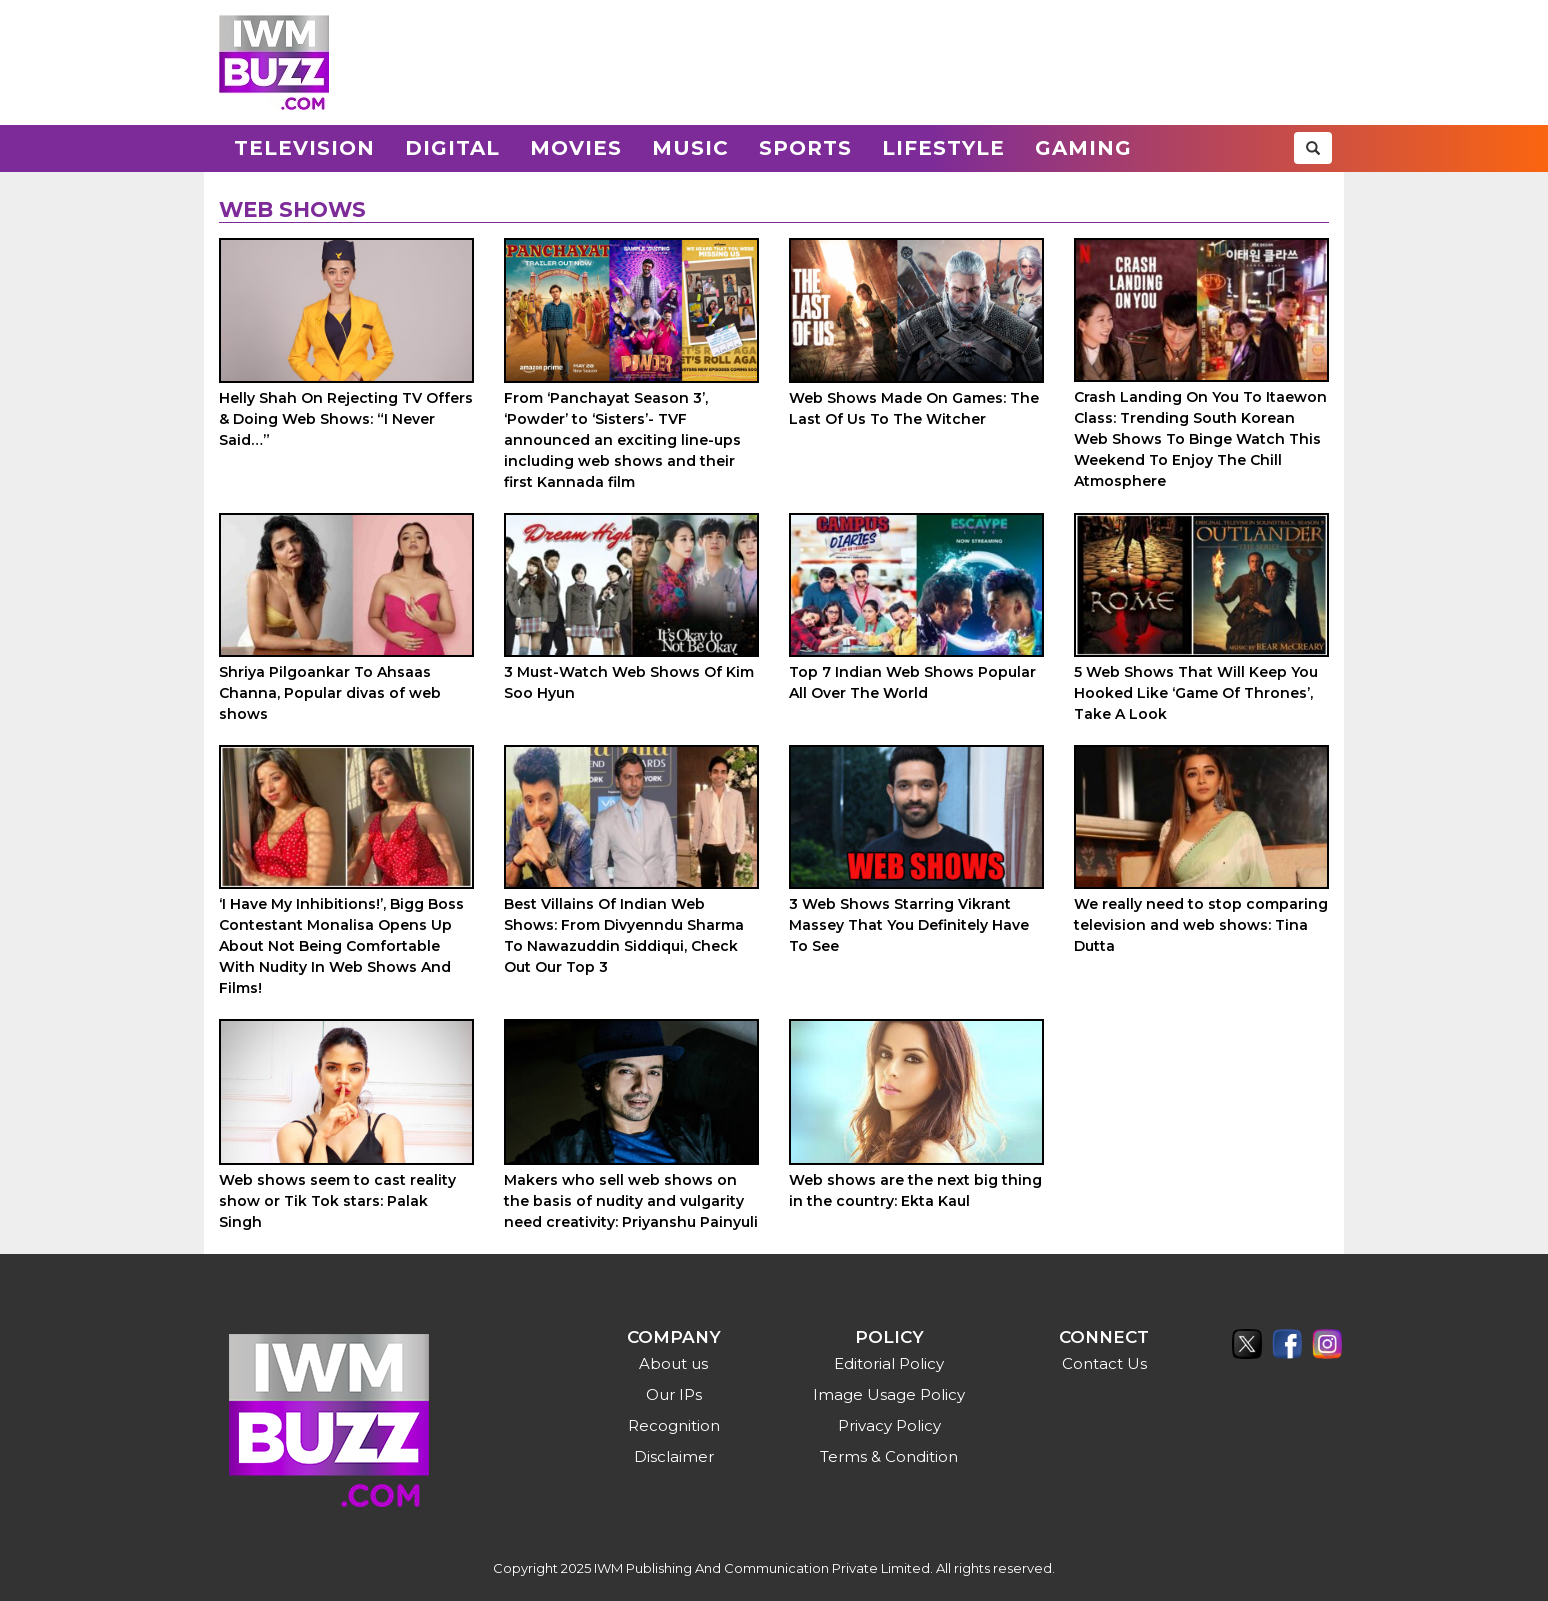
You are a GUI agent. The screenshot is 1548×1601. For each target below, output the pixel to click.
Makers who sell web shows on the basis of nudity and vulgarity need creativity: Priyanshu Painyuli (631, 1201)
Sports (805, 148)
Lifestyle (943, 148)
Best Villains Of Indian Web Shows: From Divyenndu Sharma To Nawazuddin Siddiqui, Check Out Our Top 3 (624, 935)
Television (304, 148)
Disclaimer (674, 1456)
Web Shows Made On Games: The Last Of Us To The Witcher (914, 408)
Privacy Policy (889, 1425)
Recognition (674, 1425)
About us (673, 1363)
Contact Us (1104, 1363)
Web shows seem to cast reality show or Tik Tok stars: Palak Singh (337, 1201)
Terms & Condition (889, 1456)
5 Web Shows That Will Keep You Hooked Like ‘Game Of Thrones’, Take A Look (1196, 693)
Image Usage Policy (889, 1394)
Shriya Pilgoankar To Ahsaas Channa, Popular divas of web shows (330, 693)
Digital (452, 148)
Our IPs (674, 1394)
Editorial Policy (889, 1363)
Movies (576, 148)
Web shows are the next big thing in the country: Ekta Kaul (915, 1190)
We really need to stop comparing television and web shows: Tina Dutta (1201, 925)
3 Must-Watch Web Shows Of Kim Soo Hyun (629, 682)
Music (690, 148)
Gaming (1083, 148)
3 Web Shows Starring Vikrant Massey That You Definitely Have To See (909, 925)
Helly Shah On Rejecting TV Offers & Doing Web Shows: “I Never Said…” (346, 419)
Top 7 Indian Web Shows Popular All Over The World (912, 682)
